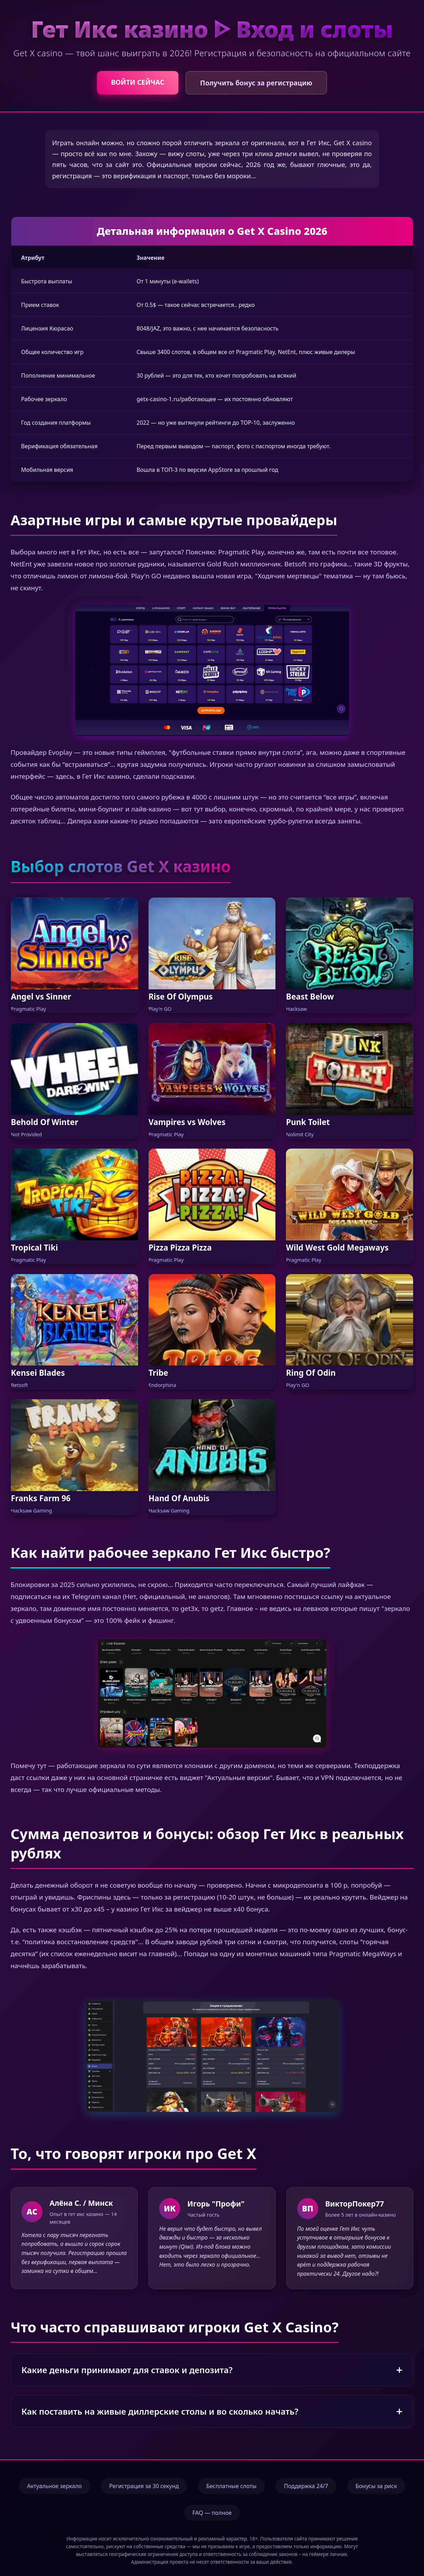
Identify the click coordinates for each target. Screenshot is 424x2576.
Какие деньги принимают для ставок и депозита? (127, 2370)
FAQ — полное (212, 2513)
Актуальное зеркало (54, 2486)
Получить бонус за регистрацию (256, 83)
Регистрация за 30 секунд (144, 2486)
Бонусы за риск (376, 2486)
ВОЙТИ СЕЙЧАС (137, 82)
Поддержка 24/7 (306, 2486)
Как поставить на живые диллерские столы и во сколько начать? (159, 2411)
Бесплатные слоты (231, 2486)
